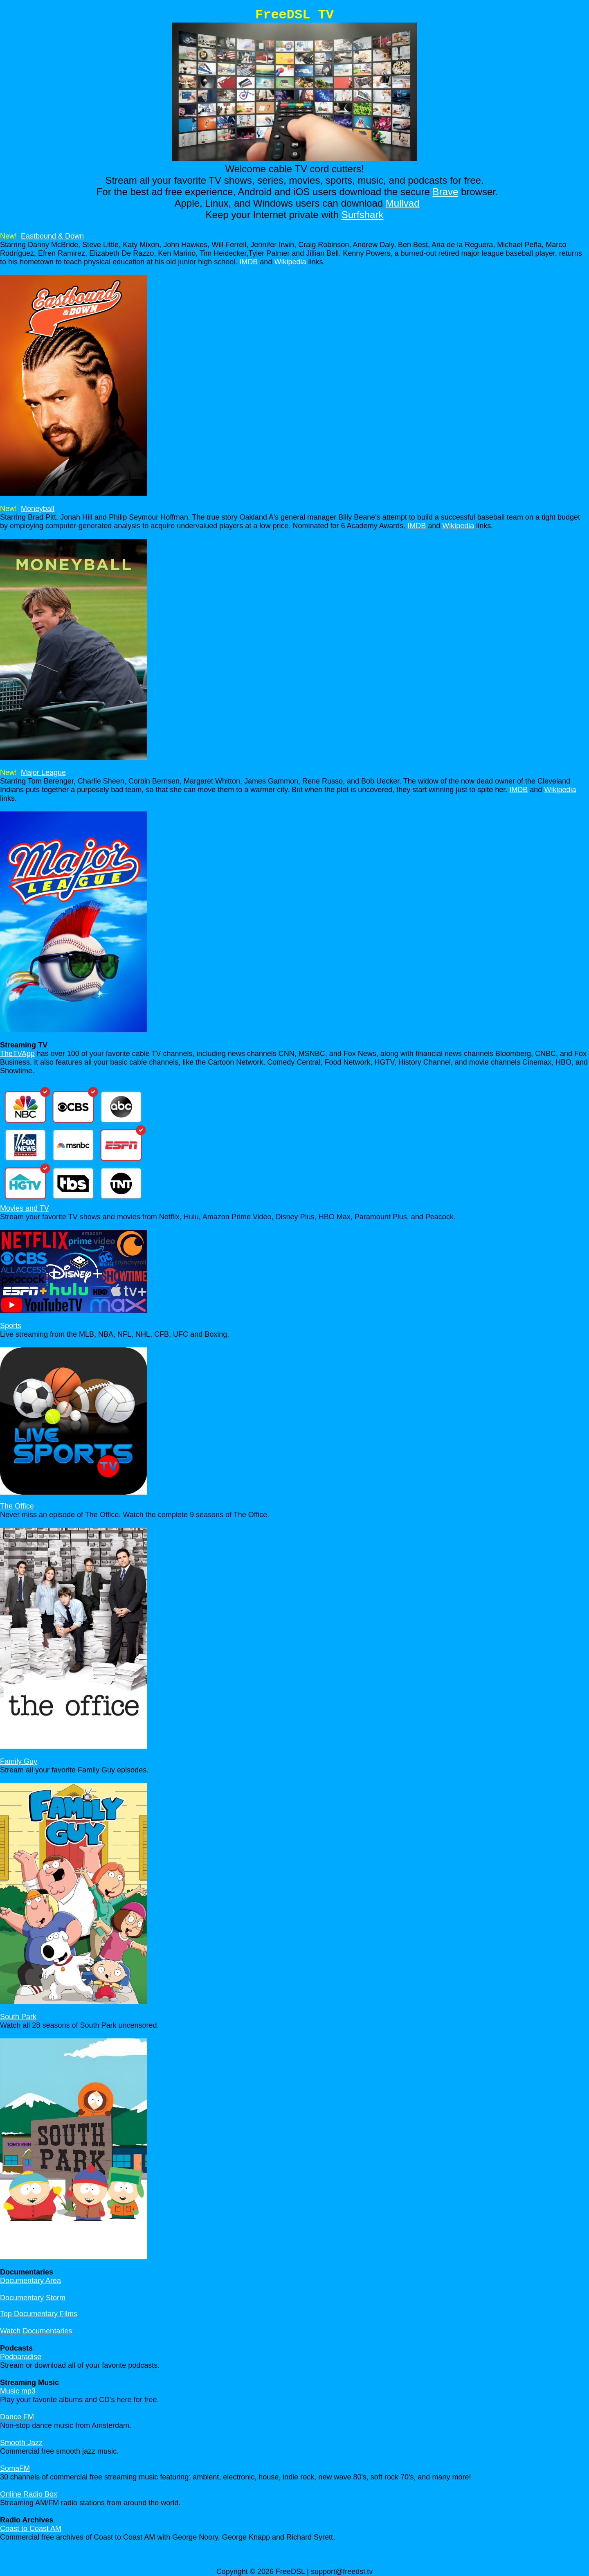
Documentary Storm (32, 2298)
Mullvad (403, 203)
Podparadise (20, 2357)
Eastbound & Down (52, 236)
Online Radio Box (28, 2494)
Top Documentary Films (38, 2314)
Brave (446, 191)
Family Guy (18, 1761)
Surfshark (363, 214)
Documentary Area (30, 2281)
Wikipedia (290, 262)
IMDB (248, 262)
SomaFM (15, 2468)
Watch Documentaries (36, 2331)
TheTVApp (17, 1053)
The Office (17, 1506)
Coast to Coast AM (30, 2528)
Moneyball (37, 508)
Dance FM (17, 2417)
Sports (10, 1326)
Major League (43, 772)
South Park (18, 2017)
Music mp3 (18, 2391)
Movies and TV (24, 1208)
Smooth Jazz (21, 2443)
